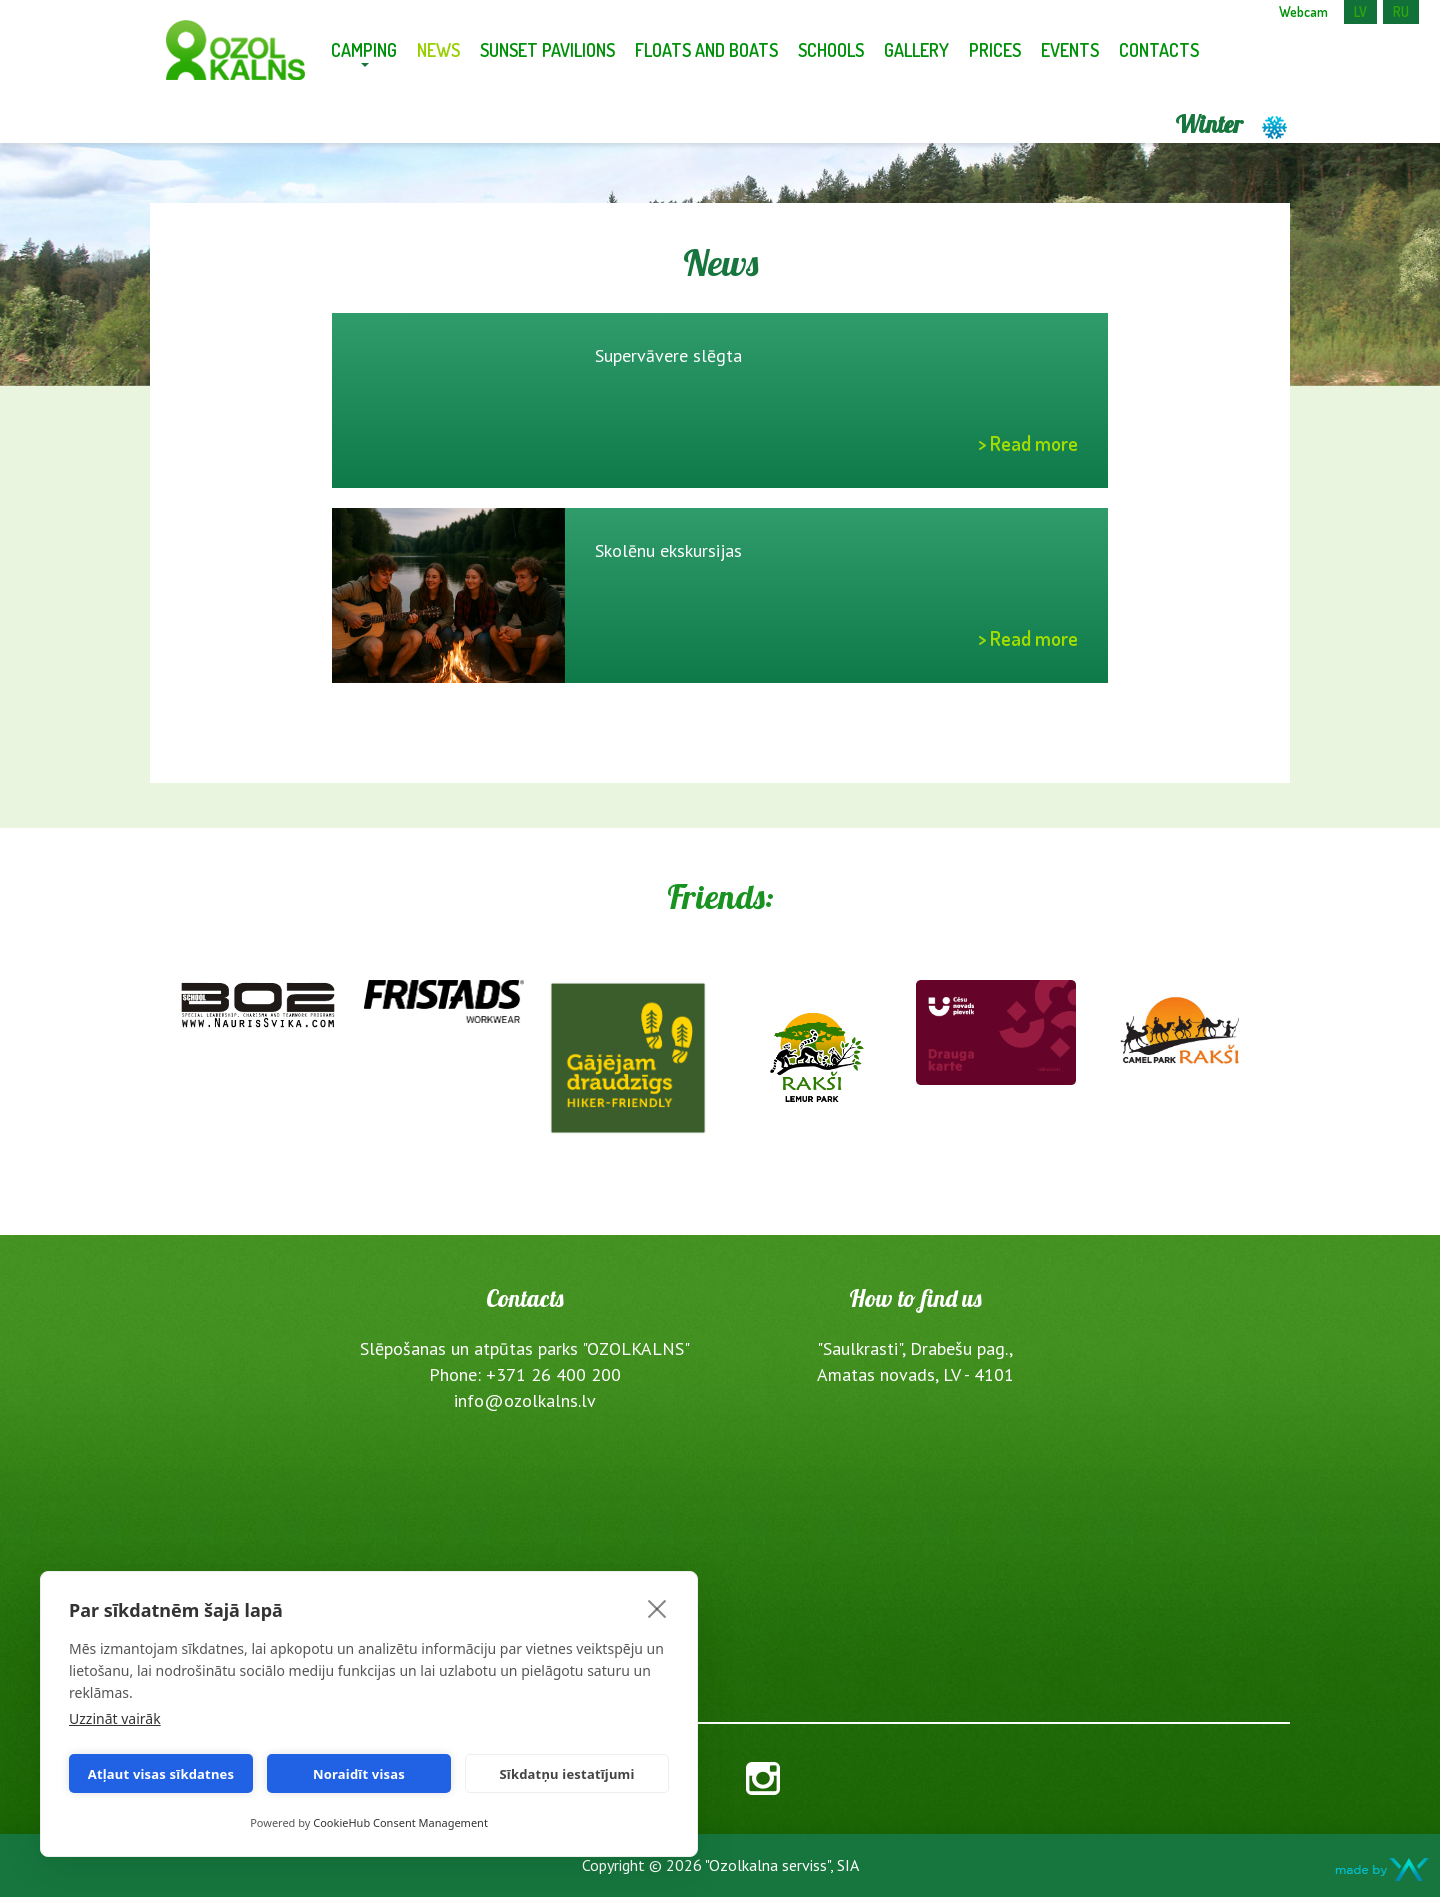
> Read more (1028, 443)
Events (1070, 50)
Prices (995, 50)
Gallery (916, 50)
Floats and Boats (706, 50)
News (438, 50)
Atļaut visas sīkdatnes (161, 1774)
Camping (364, 50)
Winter (1232, 124)
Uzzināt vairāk (115, 1718)
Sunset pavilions (547, 50)
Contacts (1159, 50)
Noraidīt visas (359, 1774)
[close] (657, 1608)
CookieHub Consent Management (400, 1822)
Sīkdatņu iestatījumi (566, 1774)
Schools (831, 50)
